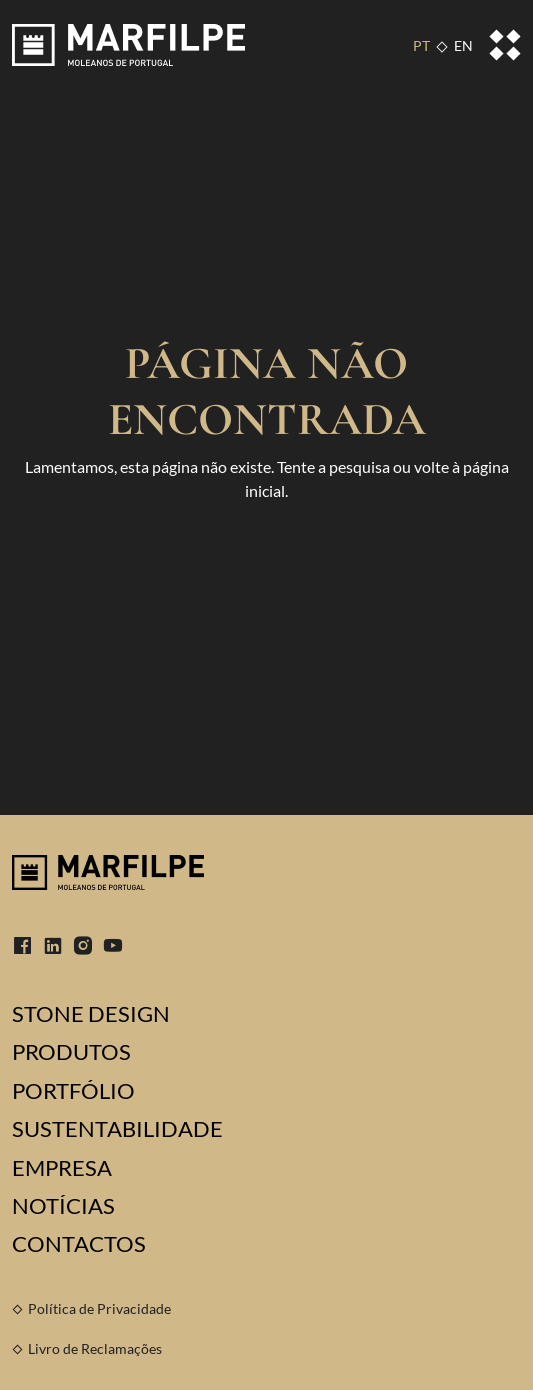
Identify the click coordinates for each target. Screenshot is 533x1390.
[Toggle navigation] (505, 45)
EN (463, 45)
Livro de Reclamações (95, 1348)
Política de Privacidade (99, 1308)
